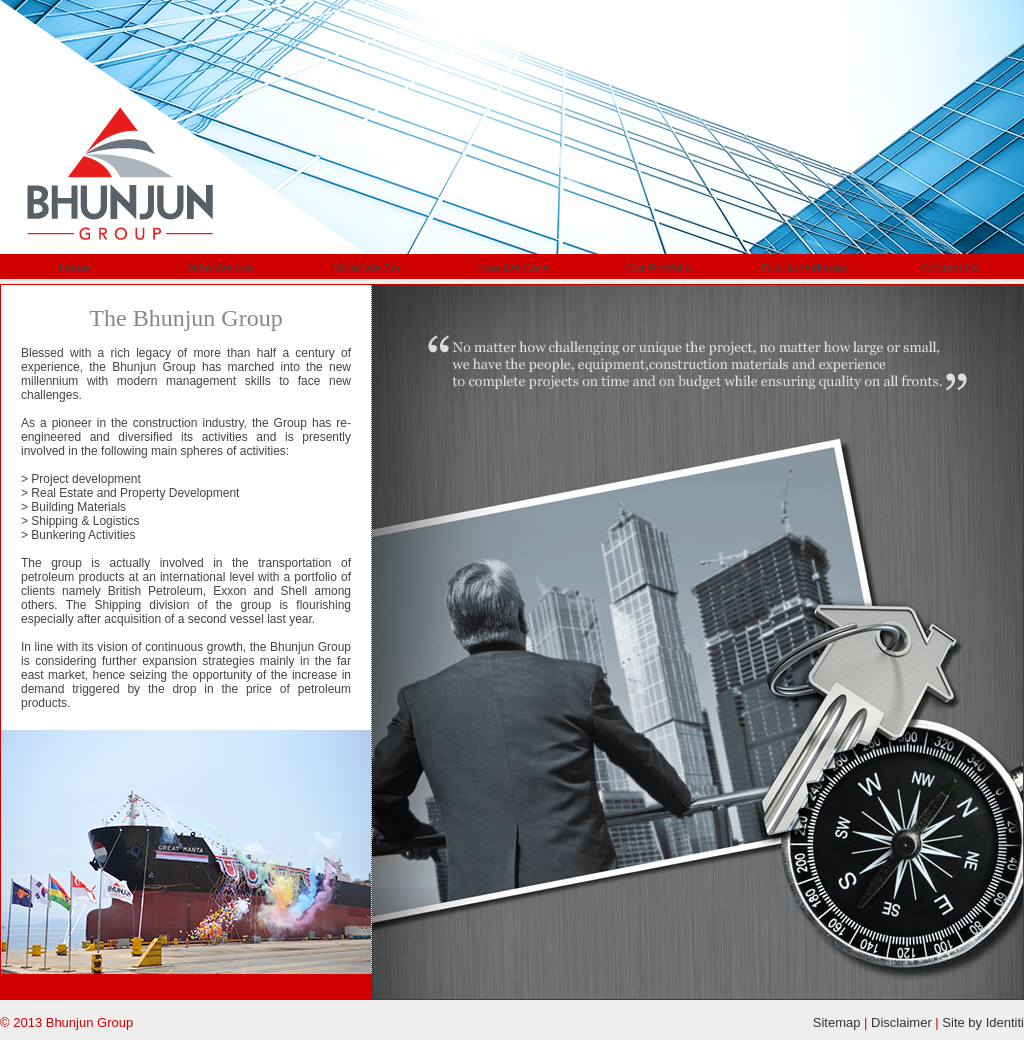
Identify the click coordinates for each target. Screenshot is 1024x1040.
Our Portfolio (659, 267)
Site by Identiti (983, 1022)
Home (74, 267)
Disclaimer (901, 1022)
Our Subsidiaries (804, 267)
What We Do (366, 267)
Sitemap (837, 1022)
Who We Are (220, 267)
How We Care (512, 267)
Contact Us (951, 267)
